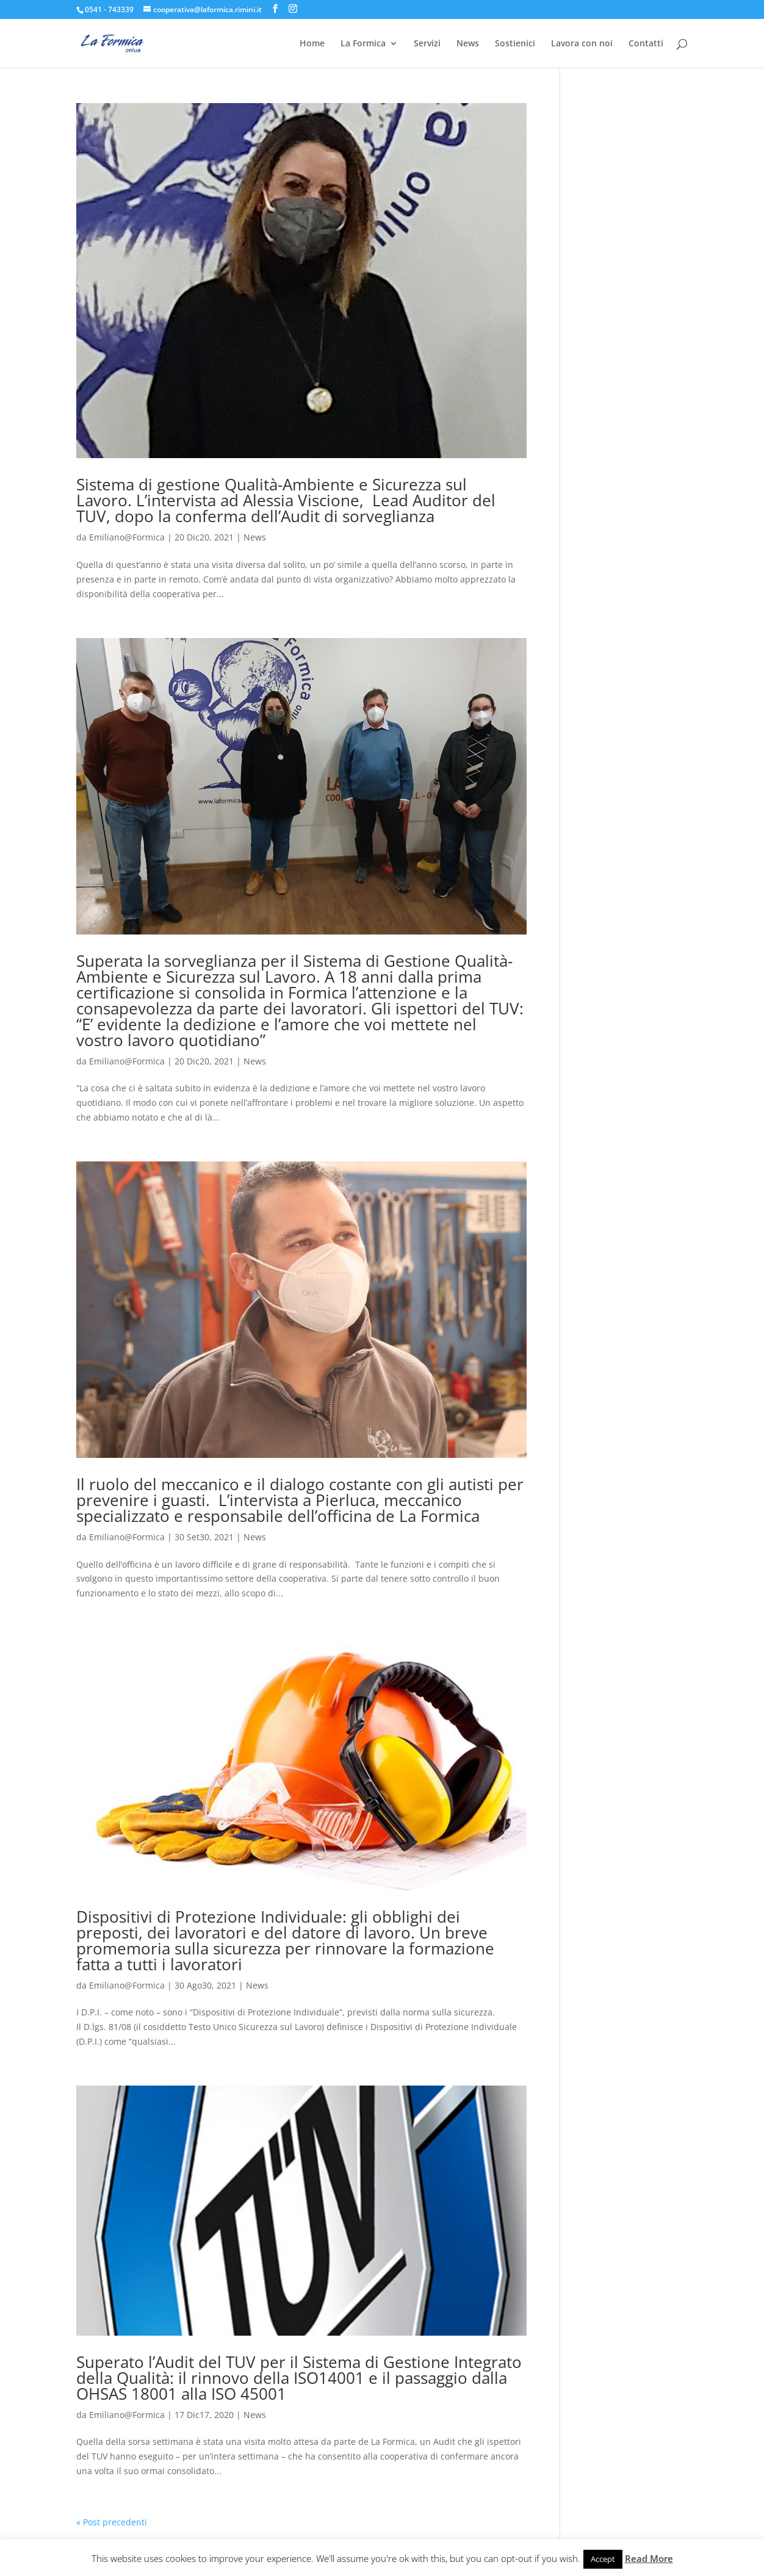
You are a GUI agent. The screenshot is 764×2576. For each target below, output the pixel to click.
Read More (649, 2558)
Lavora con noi (582, 44)
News (467, 44)
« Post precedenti (111, 2522)
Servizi (427, 44)
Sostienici (515, 44)
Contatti (646, 44)
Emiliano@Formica (127, 537)
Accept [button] (603, 2558)
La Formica (363, 44)
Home (312, 44)
